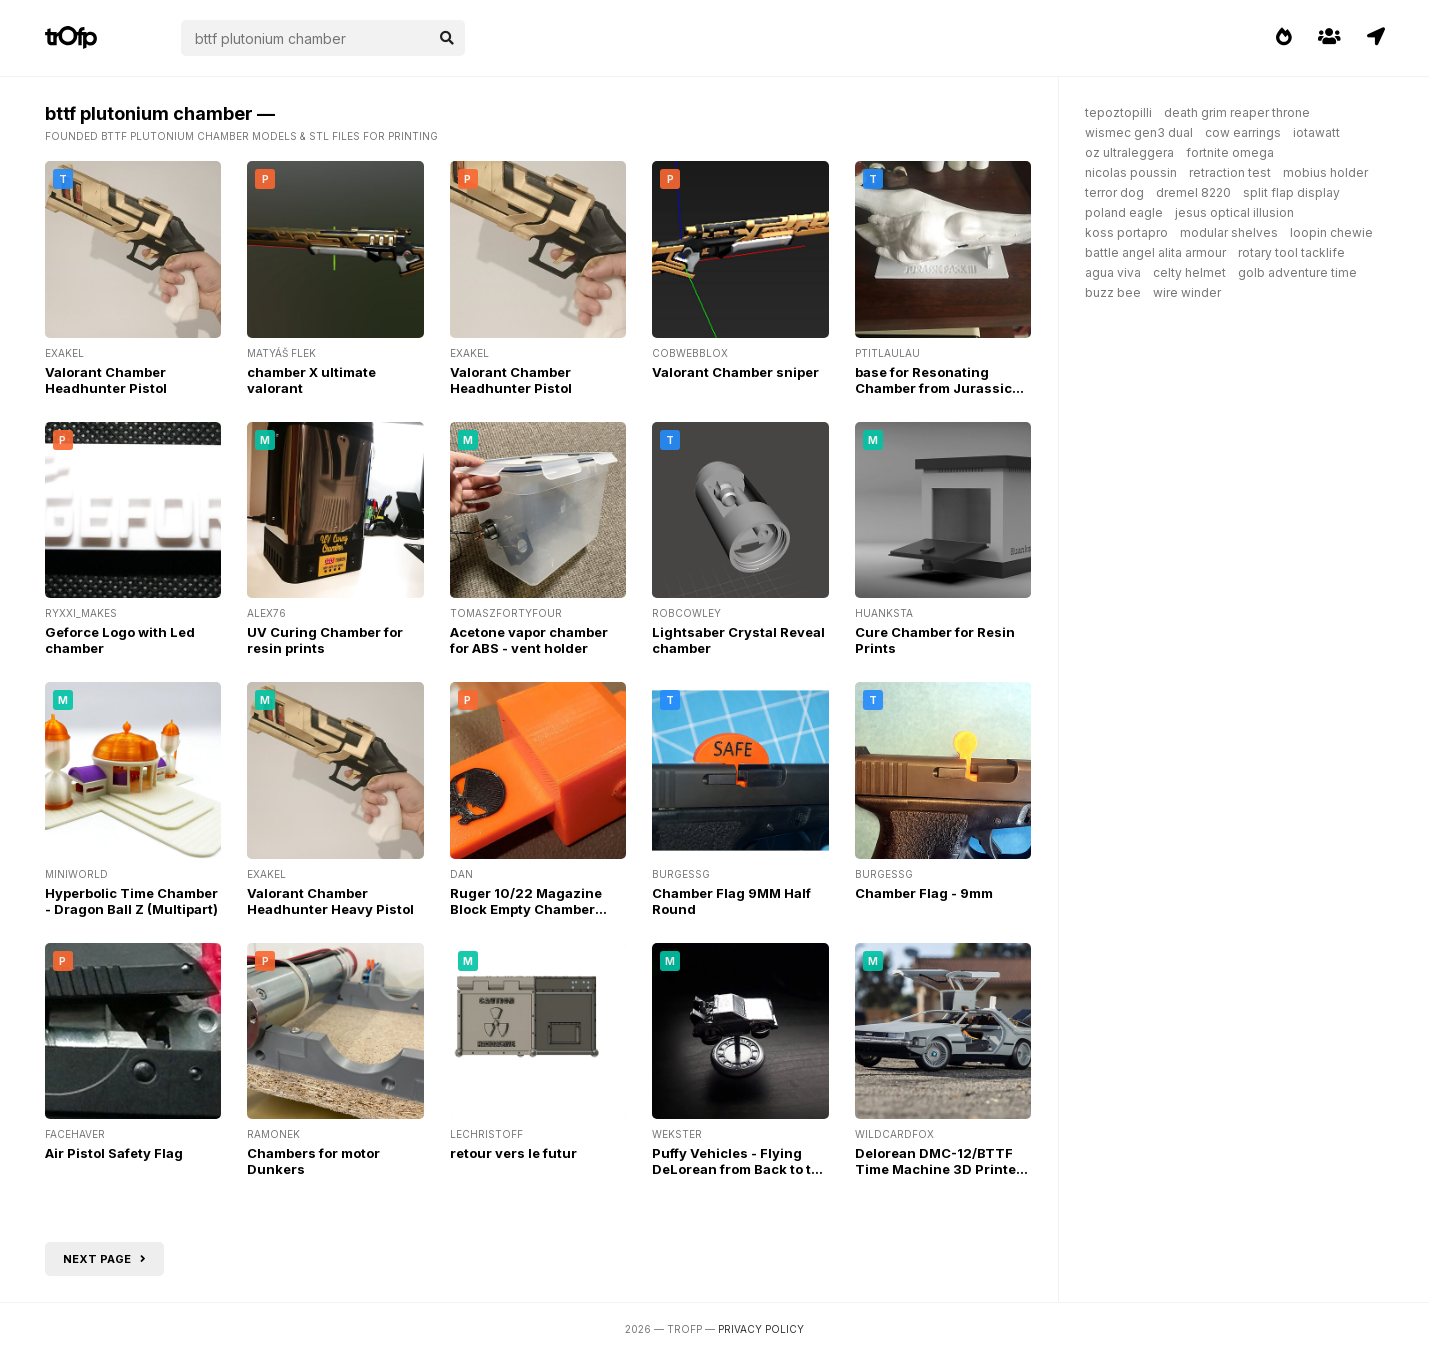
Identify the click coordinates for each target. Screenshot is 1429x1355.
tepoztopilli (1118, 112)
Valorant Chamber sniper (735, 372)
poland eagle (1124, 212)
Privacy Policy (761, 1329)
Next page (104, 1259)
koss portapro (1126, 232)
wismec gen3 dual (1139, 132)
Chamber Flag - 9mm (924, 893)
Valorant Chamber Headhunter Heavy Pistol (330, 901)
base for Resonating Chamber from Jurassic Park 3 (933, 388)
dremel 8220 (1193, 192)
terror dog (1114, 192)
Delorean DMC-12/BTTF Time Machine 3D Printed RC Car (940, 1169)
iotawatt (1316, 132)
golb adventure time (1297, 272)
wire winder (1187, 292)
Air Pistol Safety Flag (114, 1153)
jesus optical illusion (1234, 212)
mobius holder (1325, 172)
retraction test (1230, 172)
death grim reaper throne (1237, 112)
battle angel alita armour (1155, 252)
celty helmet (1189, 272)
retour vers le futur (513, 1153)
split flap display (1291, 192)
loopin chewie (1331, 232)
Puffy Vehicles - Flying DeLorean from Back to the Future (740, 1169)
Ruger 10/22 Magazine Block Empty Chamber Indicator (526, 909)
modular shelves (1229, 232)
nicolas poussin (1131, 172)
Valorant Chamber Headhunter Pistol (106, 380)
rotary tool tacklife (1291, 252)
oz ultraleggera (1129, 152)
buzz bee (1113, 292)
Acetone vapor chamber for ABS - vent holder (529, 640)
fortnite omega (1230, 152)
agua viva (1113, 272)
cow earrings (1243, 132)
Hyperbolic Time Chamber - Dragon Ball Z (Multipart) (131, 901)
